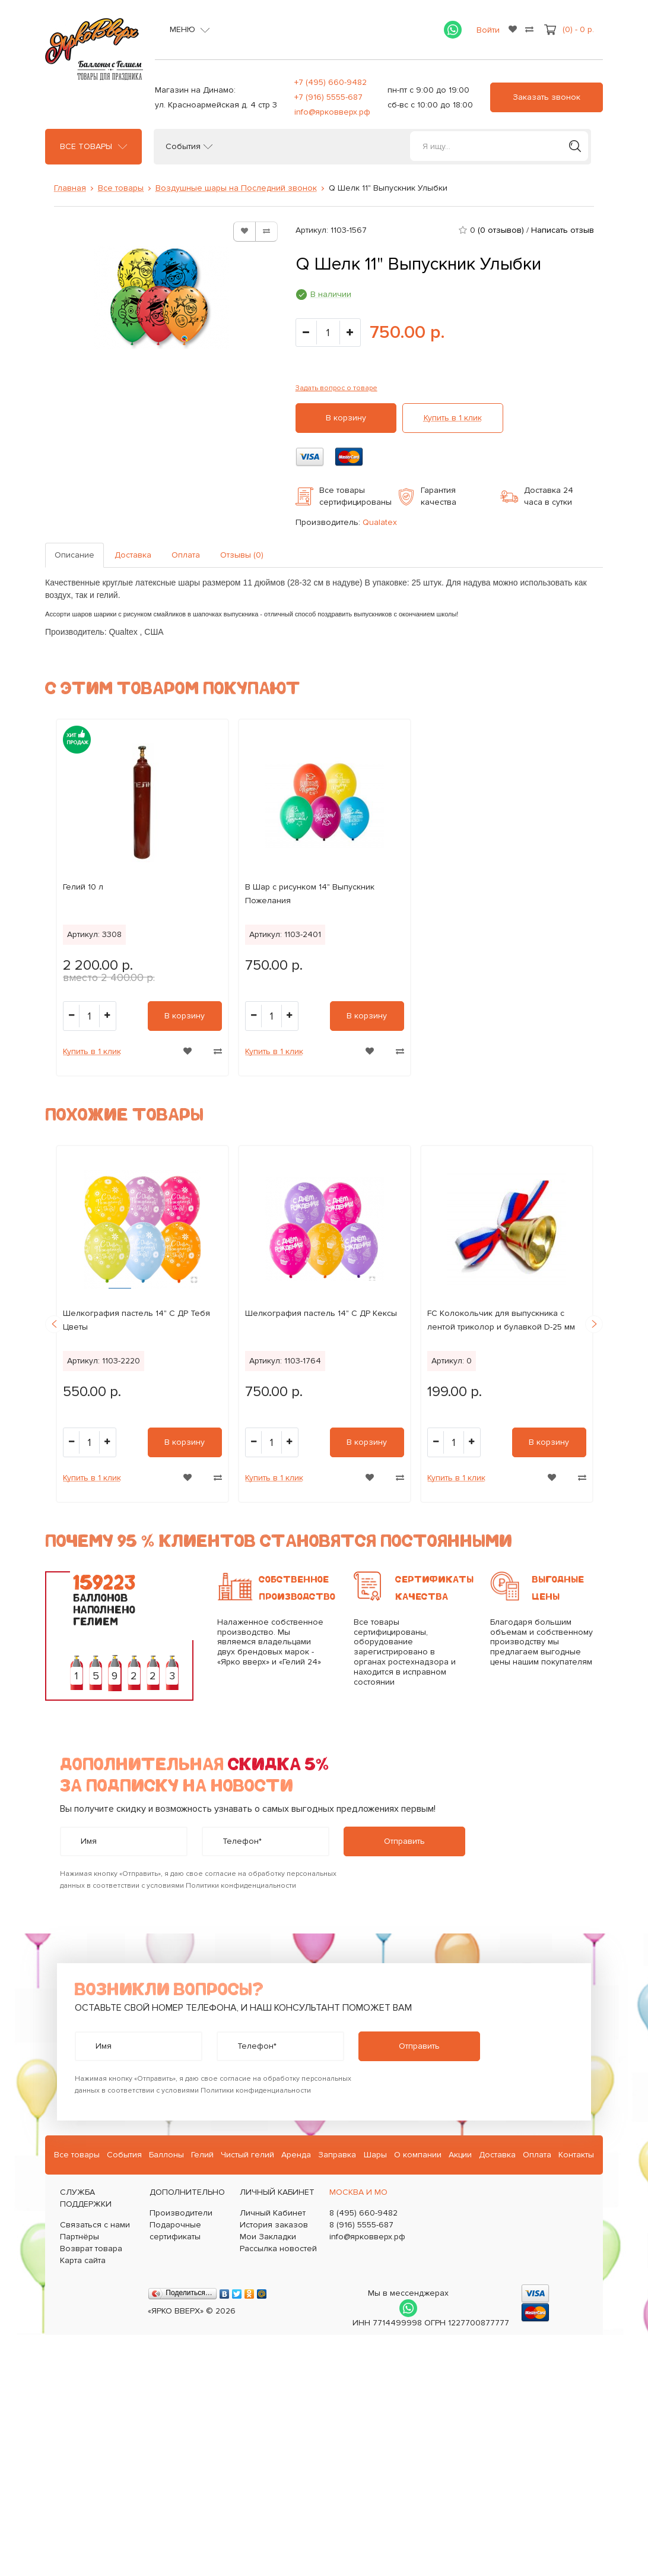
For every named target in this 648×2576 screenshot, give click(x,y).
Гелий (202, 2155)
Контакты (576, 2155)
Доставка (133, 555)
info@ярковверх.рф (332, 112)
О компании (417, 2155)
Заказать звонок (546, 97)
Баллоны (166, 2155)
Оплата (185, 555)
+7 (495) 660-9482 (330, 82)
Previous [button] (54, 1324)
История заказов (274, 2225)
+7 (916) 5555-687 (328, 97)
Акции (460, 2155)
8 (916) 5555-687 (361, 2225)
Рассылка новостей (278, 2248)
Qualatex (380, 522)
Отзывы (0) (241, 555)
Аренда (296, 2155)
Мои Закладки (268, 2237)
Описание (74, 555)
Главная (70, 188)
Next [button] (594, 1324)
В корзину (346, 418)
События (183, 147)
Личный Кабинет (273, 2213)
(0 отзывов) (501, 230)
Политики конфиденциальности (241, 1885)
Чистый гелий (247, 2155)
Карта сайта (83, 2260)
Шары (375, 2155)
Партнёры (79, 2237)
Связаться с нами (95, 2225)
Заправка (337, 2155)
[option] (142, 898)
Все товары (86, 147)
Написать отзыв (562, 230)
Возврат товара (91, 2248)
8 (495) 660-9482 (363, 2213)
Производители (181, 2213)
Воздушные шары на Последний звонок (236, 188)
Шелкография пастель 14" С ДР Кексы (321, 1313)
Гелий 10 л (83, 887)
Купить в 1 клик (453, 418)
